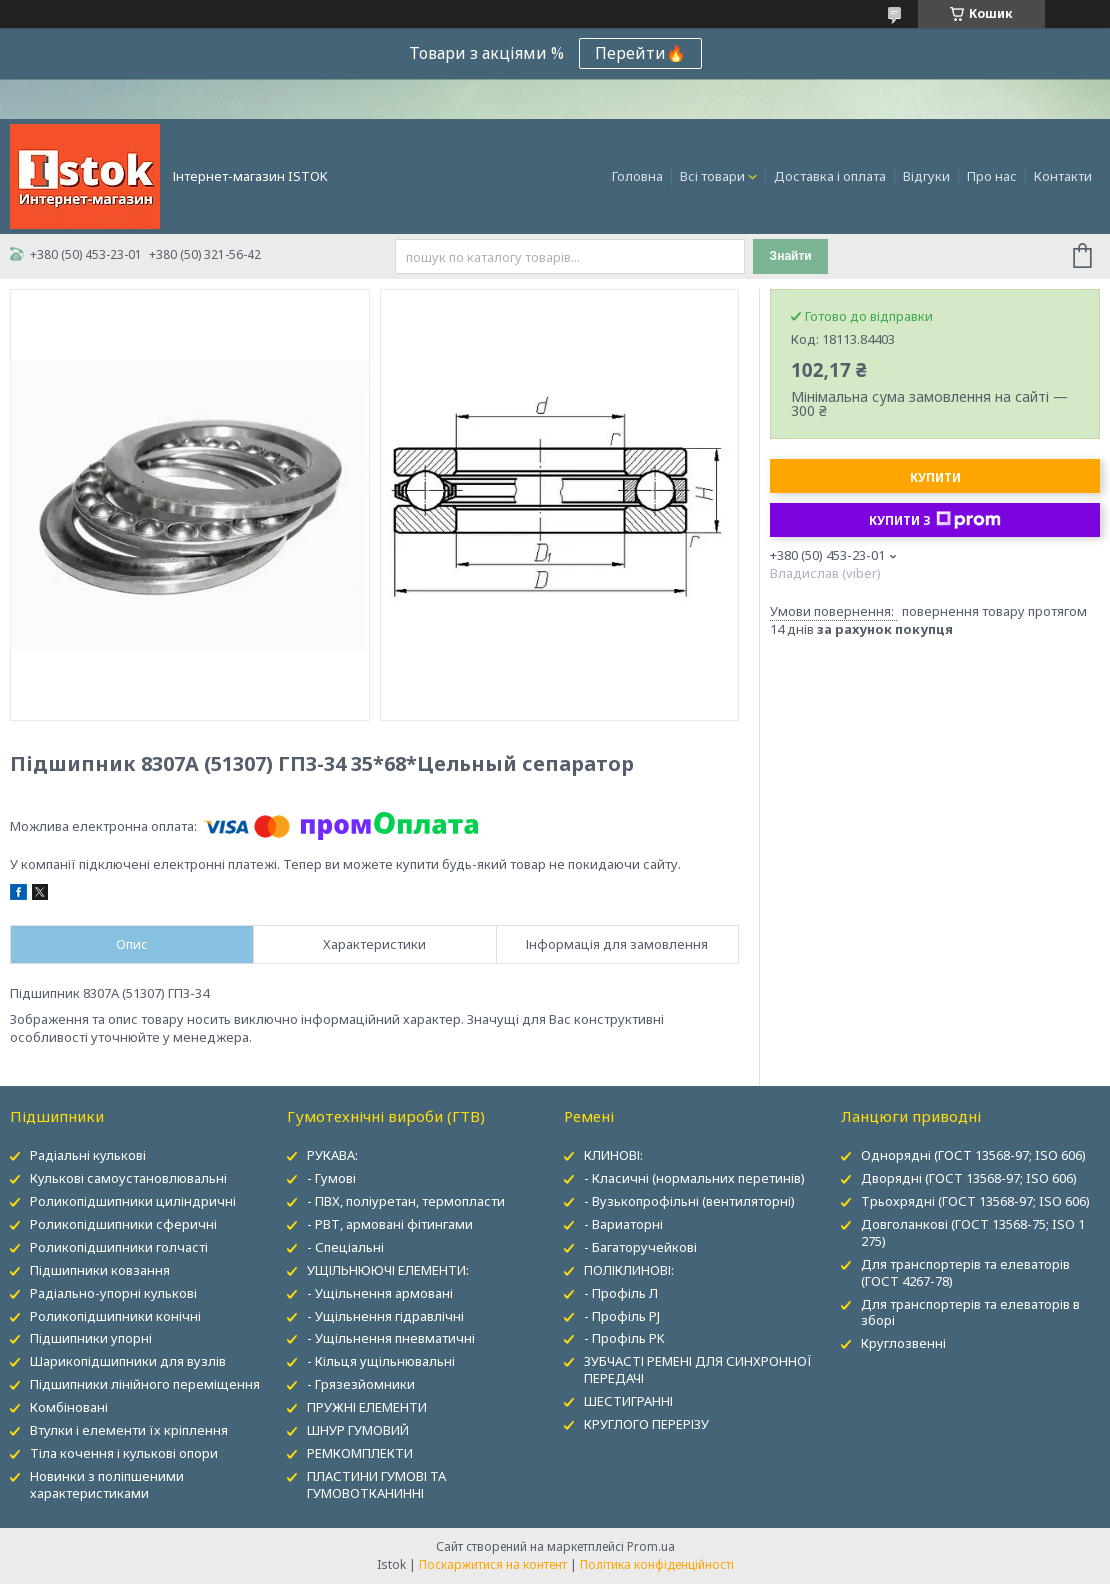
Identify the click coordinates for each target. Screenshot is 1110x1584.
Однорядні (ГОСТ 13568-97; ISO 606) (973, 1155)
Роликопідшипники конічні (115, 1316)
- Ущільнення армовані (380, 1293)
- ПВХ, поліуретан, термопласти (406, 1201)
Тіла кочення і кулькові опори (124, 1453)
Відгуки (926, 176)
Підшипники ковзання (100, 1270)
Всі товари (712, 176)
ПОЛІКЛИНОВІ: (629, 1270)
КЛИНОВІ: (613, 1155)
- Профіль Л (621, 1293)
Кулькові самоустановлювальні (128, 1178)
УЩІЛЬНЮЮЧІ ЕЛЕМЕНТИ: (388, 1270)
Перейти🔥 (640, 53)
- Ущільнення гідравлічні (385, 1316)
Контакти (1063, 176)
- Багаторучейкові (640, 1247)
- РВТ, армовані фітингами (390, 1224)
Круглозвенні (903, 1343)
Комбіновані (69, 1407)
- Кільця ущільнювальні (381, 1361)
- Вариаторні (623, 1224)
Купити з (935, 520)
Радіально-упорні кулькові (113, 1293)
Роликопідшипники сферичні (123, 1224)
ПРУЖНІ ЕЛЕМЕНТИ (367, 1407)
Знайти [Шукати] (791, 256)
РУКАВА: (332, 1155)
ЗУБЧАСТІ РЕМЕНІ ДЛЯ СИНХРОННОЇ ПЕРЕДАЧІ (698, 1369)
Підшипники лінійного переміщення (145, 1384)
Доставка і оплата (830, 176)
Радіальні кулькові (88, 1155)
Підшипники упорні (91, 1338)
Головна (637, 176)
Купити (935, 477)
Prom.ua (651, 1546)
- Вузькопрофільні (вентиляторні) (689, 1201)
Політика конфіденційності (657, 1564)
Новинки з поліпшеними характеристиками (107, 1484)
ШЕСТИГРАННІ (628, 1401)
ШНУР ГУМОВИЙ (358, 1430)
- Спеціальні (345, 1247)
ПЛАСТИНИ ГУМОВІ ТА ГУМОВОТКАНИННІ (376, 1484)
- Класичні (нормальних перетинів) (694, 1178)
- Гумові (331, 1178)
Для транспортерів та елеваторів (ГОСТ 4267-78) (965, 1272)
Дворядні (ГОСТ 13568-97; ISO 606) (969, 1178)
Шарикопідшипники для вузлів (128, 1361)
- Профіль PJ (622, 1316)
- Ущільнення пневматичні (391, 1338)
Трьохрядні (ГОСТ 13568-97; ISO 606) (975, 1201)
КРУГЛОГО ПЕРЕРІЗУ (646, 1424)
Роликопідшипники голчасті (119, 1247)
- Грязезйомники (361, 1384)
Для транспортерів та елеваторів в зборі (970, 1312)
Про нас (992, 176)
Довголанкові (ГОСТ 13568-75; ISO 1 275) (973, 1232)
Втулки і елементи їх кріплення (129, 1430)
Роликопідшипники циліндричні (133, 1201)
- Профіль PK (624, 1338)
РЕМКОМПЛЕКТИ (360, 1453)
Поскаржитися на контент (493, 1564)
